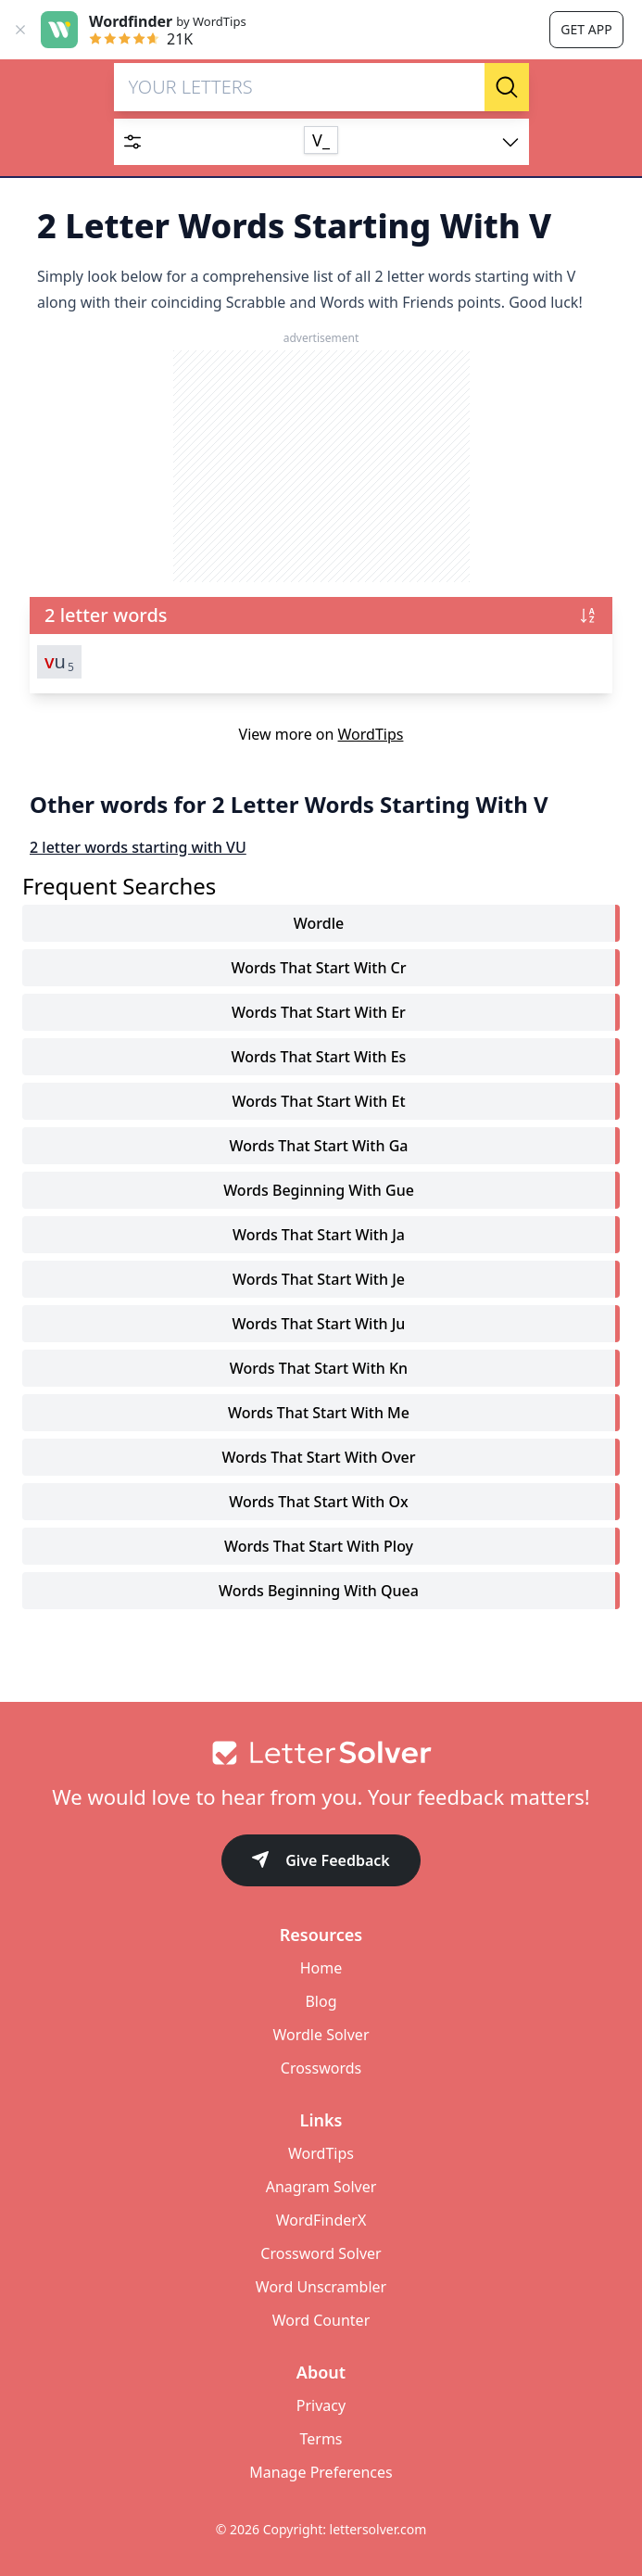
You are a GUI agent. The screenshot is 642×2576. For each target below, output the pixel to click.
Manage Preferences (320, 2472)
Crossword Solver (320, 2253)
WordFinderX (321, 2220)
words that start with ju (319, 1323)
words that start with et (318, 1101)
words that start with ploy (318, 1546)
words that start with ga (319, 1146)
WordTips (371, 734)
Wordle (319, 923)
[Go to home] (321, 1753)
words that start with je (319, 1279)
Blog (320, 2001)
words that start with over (318, 1457)
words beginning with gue (318, 1190)
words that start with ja (319, 1235)
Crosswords (321, 2068)
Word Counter (321, 2320)
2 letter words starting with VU (138, 847)
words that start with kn (319, 1368)
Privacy (321, 2405)
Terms (320, 2439)
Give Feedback (321, 1861)
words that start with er (319, 1012)
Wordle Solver (320, 2034)
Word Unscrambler (321, 2287)
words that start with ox (318, 1501)
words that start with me (318, 1412)
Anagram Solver (321, 2186)
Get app (585, 29)
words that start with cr (318, 968)
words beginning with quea (319, 1590)
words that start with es (319, 1057)
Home (321, 1968)
